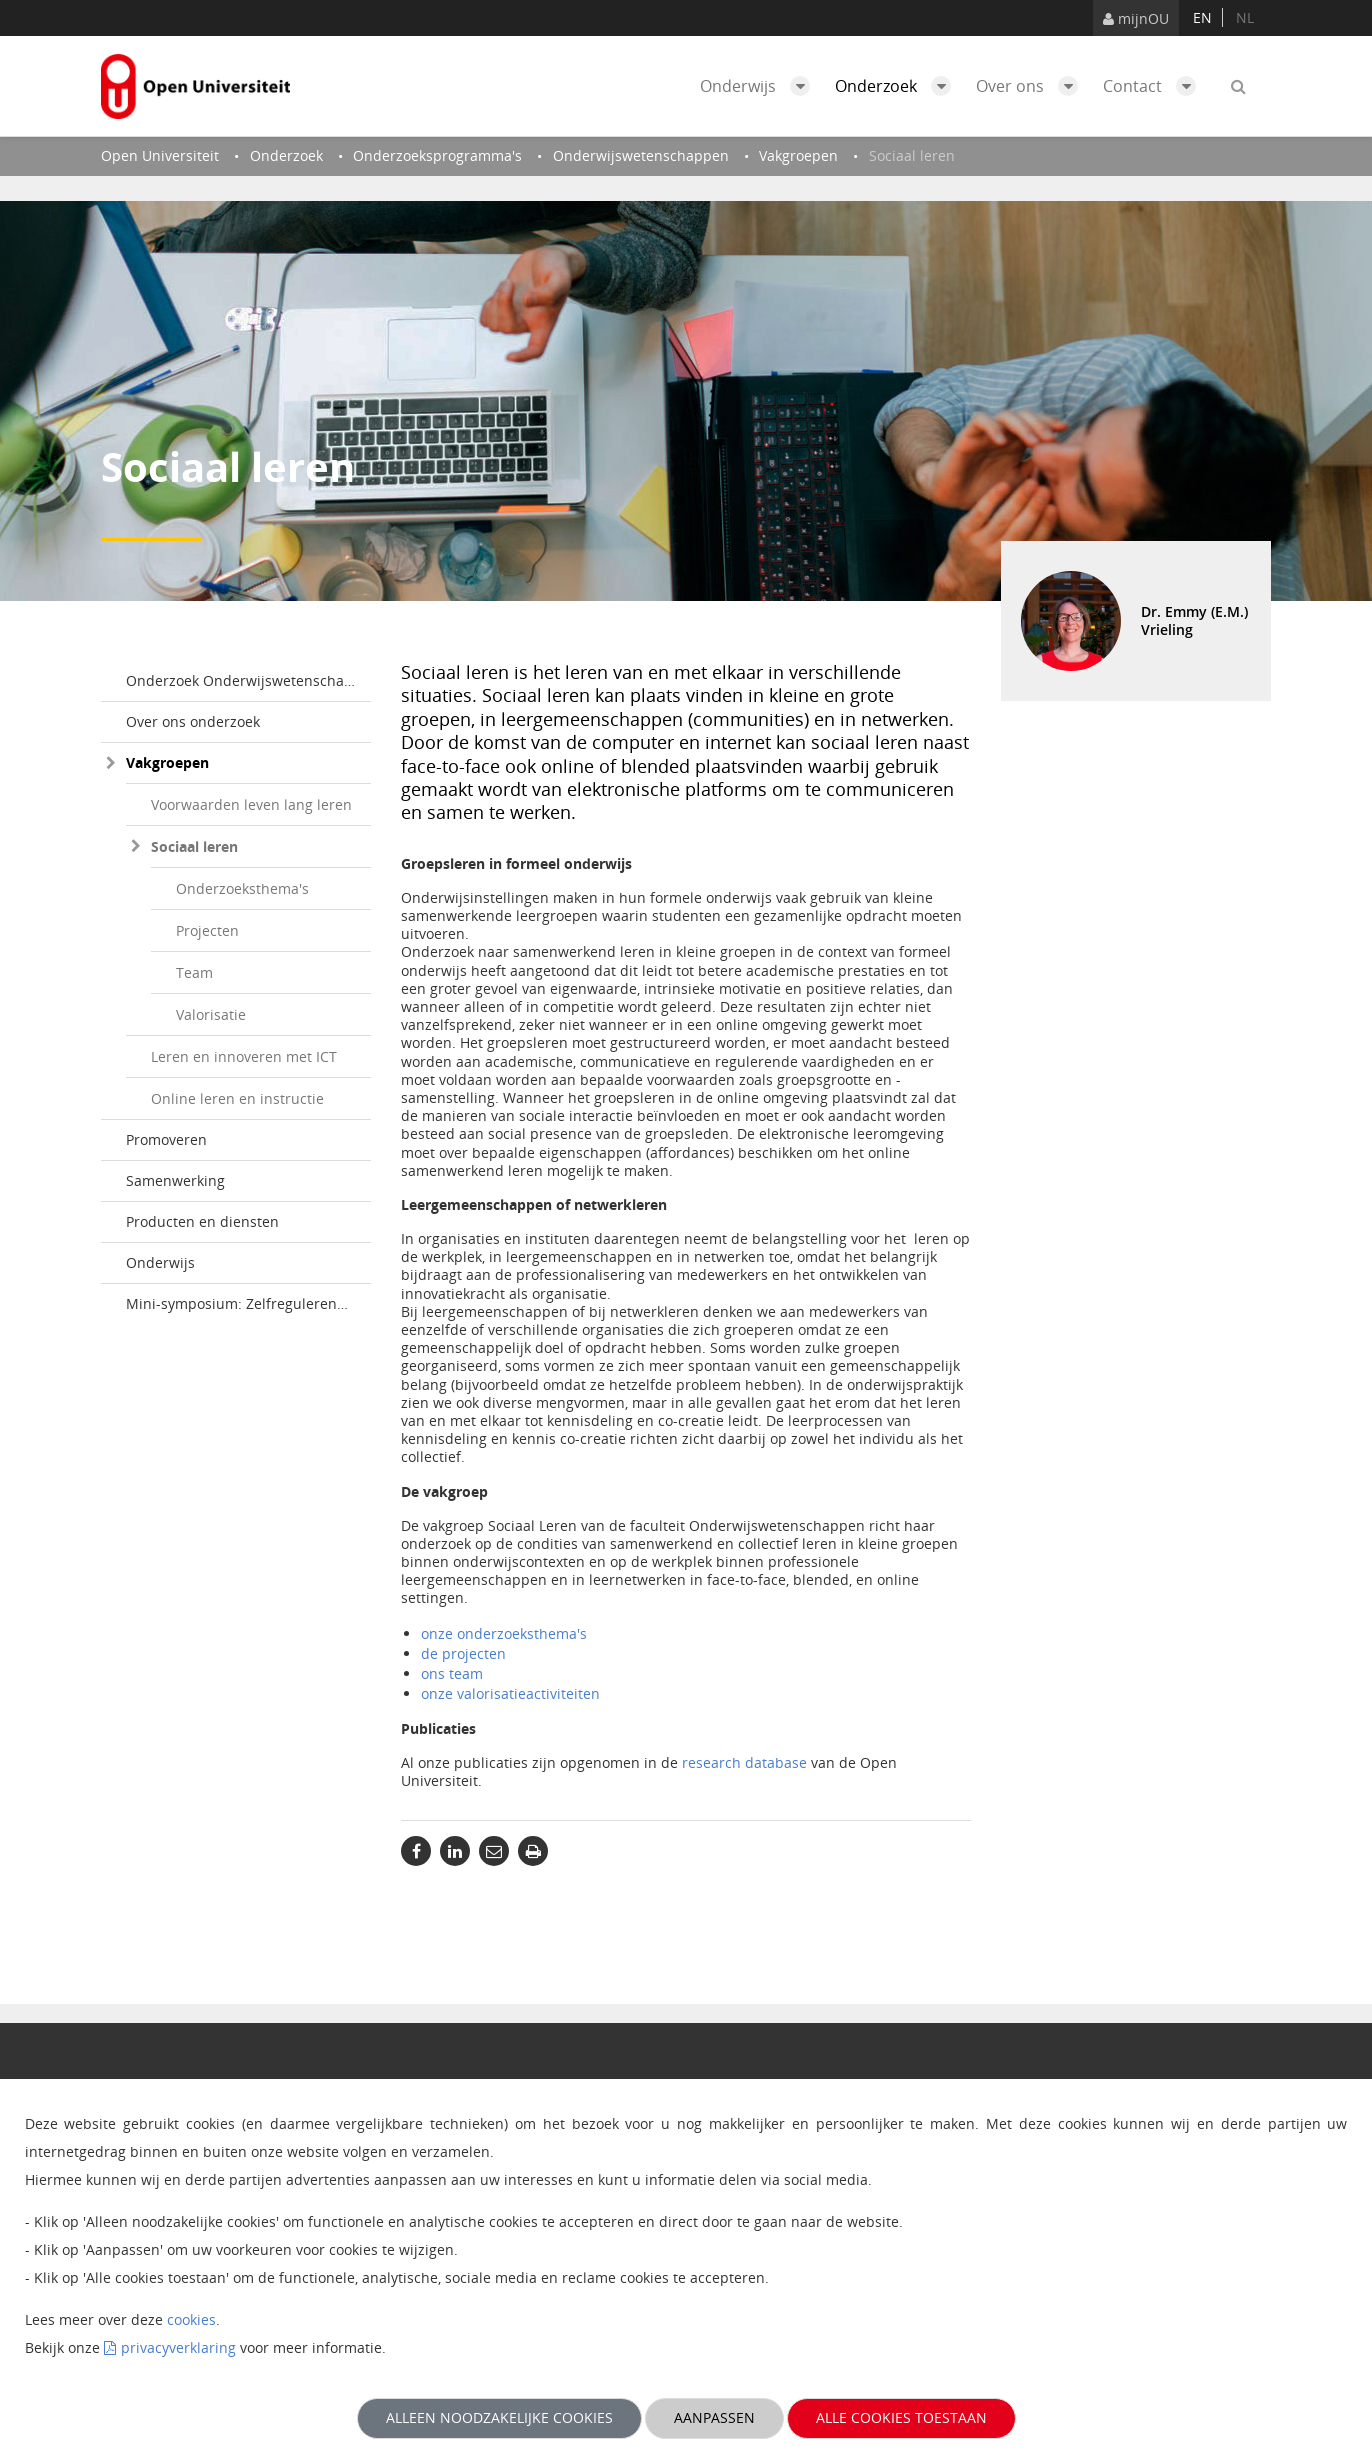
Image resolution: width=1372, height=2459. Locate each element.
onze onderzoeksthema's (504, 1633)
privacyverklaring (178, 2347)
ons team (452, 1673)
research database (744, 1762)
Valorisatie (211, 1014)
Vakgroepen (167, 762)
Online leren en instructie (237, 1098)
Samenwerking (175, 1180)
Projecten (207, 930)
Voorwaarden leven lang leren (251, 804)
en (1202, 17)
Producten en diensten (202, 1221)
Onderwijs (760, 86)
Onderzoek (898, 86)
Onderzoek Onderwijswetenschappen (248, 680)
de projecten (463, 1653)
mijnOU (1136, 18)
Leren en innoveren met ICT (244, 1056)
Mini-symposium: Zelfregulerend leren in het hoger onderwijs (248, 1303)
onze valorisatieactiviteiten (510, 1693)
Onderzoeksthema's (242, 888)
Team (194, 972)
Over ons (1032, 86)
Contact (1154, 86)
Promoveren (166, 1139)
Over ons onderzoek (193, 721)
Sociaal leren (194, 846)
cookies (191, 2319)
